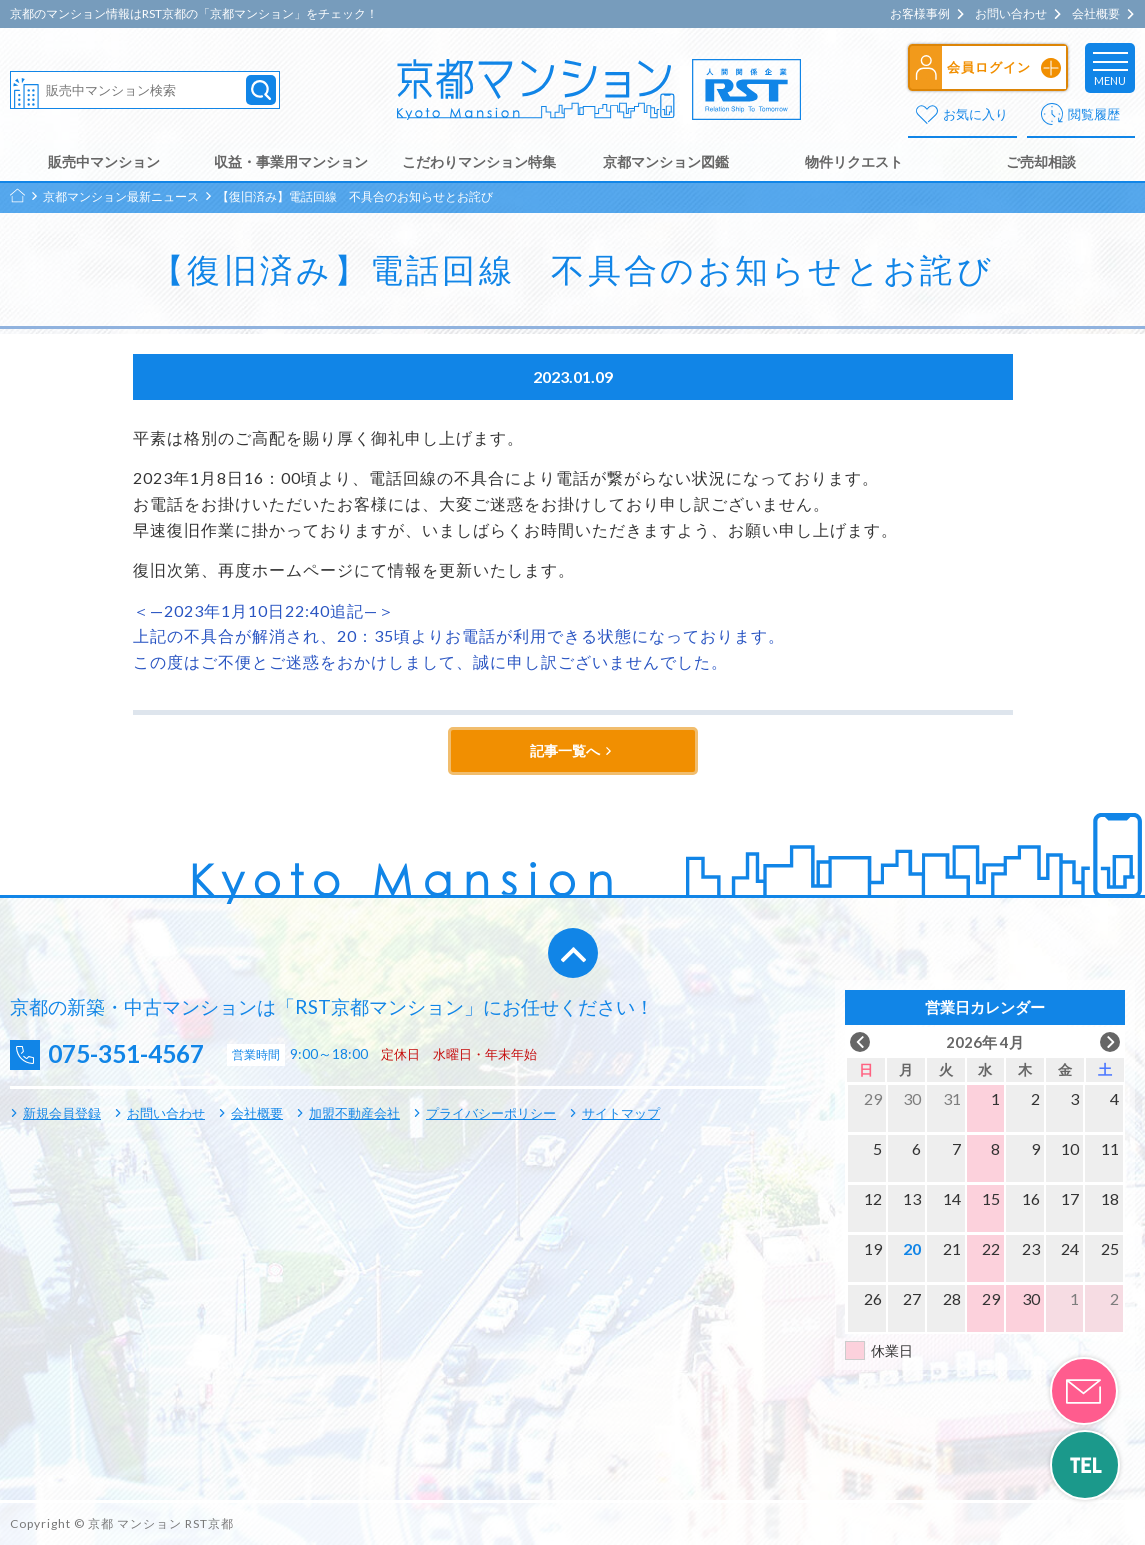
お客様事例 (920, 14)
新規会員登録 (62, 1113)
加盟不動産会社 (354, 1113)
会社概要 (1096, 14)
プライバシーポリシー (491, 1113)
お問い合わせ (1011, 14)
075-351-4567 (131, 1054)
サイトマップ (621, 1113)
